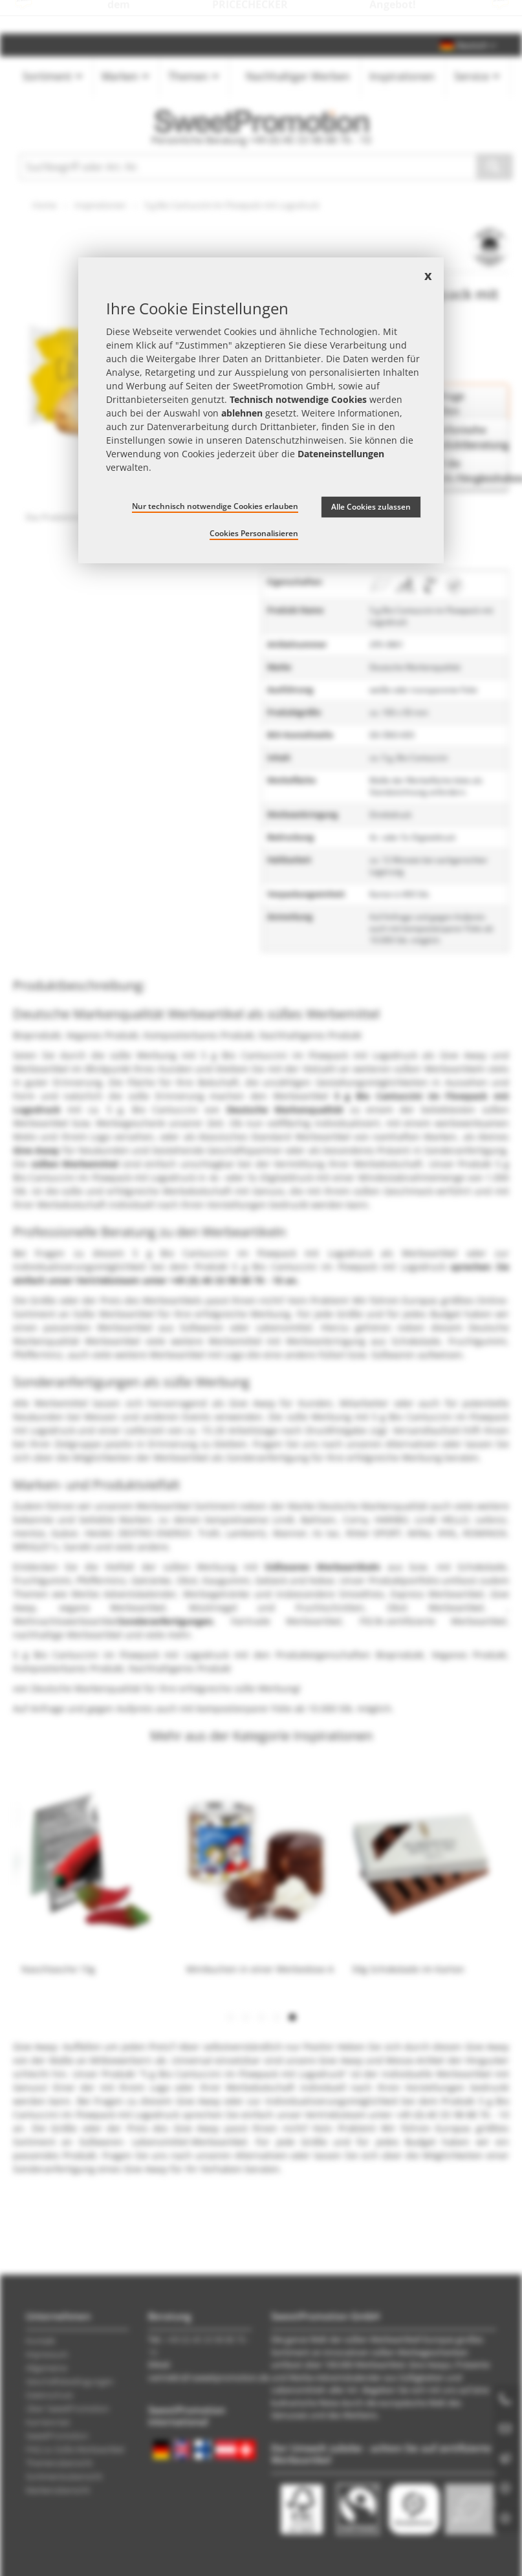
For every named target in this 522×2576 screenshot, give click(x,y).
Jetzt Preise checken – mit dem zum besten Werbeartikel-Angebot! (261, 17)
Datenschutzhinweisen (294, 440)
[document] (261, 410)
